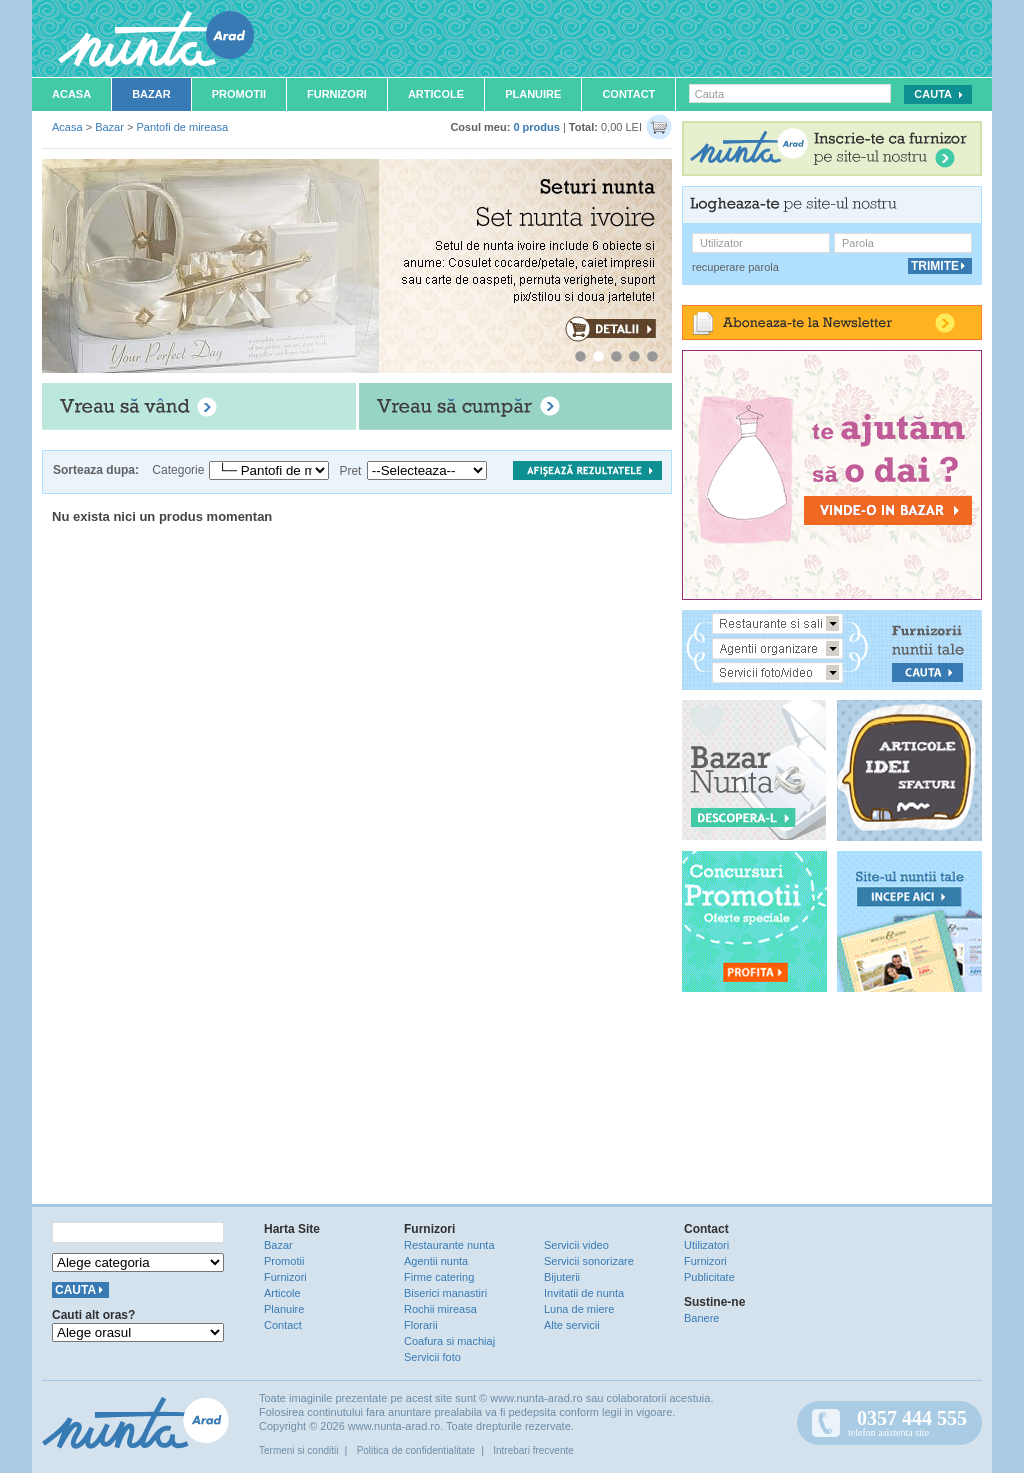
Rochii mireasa (440, 1309)
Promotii (239, 94)
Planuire (533, 94)
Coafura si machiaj (449, 1341)
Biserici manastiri (445, 1293)
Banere (701, 1318)
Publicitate (709, 1277)
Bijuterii (562, 1277)
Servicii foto (432, 1357)
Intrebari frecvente (533, 1450)
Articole (436, 94)
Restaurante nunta (449, 1245)
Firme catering (439, 1277)
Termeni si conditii (298, 1450)
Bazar (151, 94)
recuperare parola (735, 267)
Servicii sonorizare (589, 1261)
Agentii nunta (436, 1261)
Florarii (421, 1325)
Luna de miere (579, 1309)
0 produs (536, 127)
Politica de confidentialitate (416, 1450)
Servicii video (576, 1245)
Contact (628, 94)
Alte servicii (572, 1325)
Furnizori (337, 94)
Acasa (71, 94)
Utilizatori (706, 1245)
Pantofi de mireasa (182, 127)
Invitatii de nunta (584, 1293)
